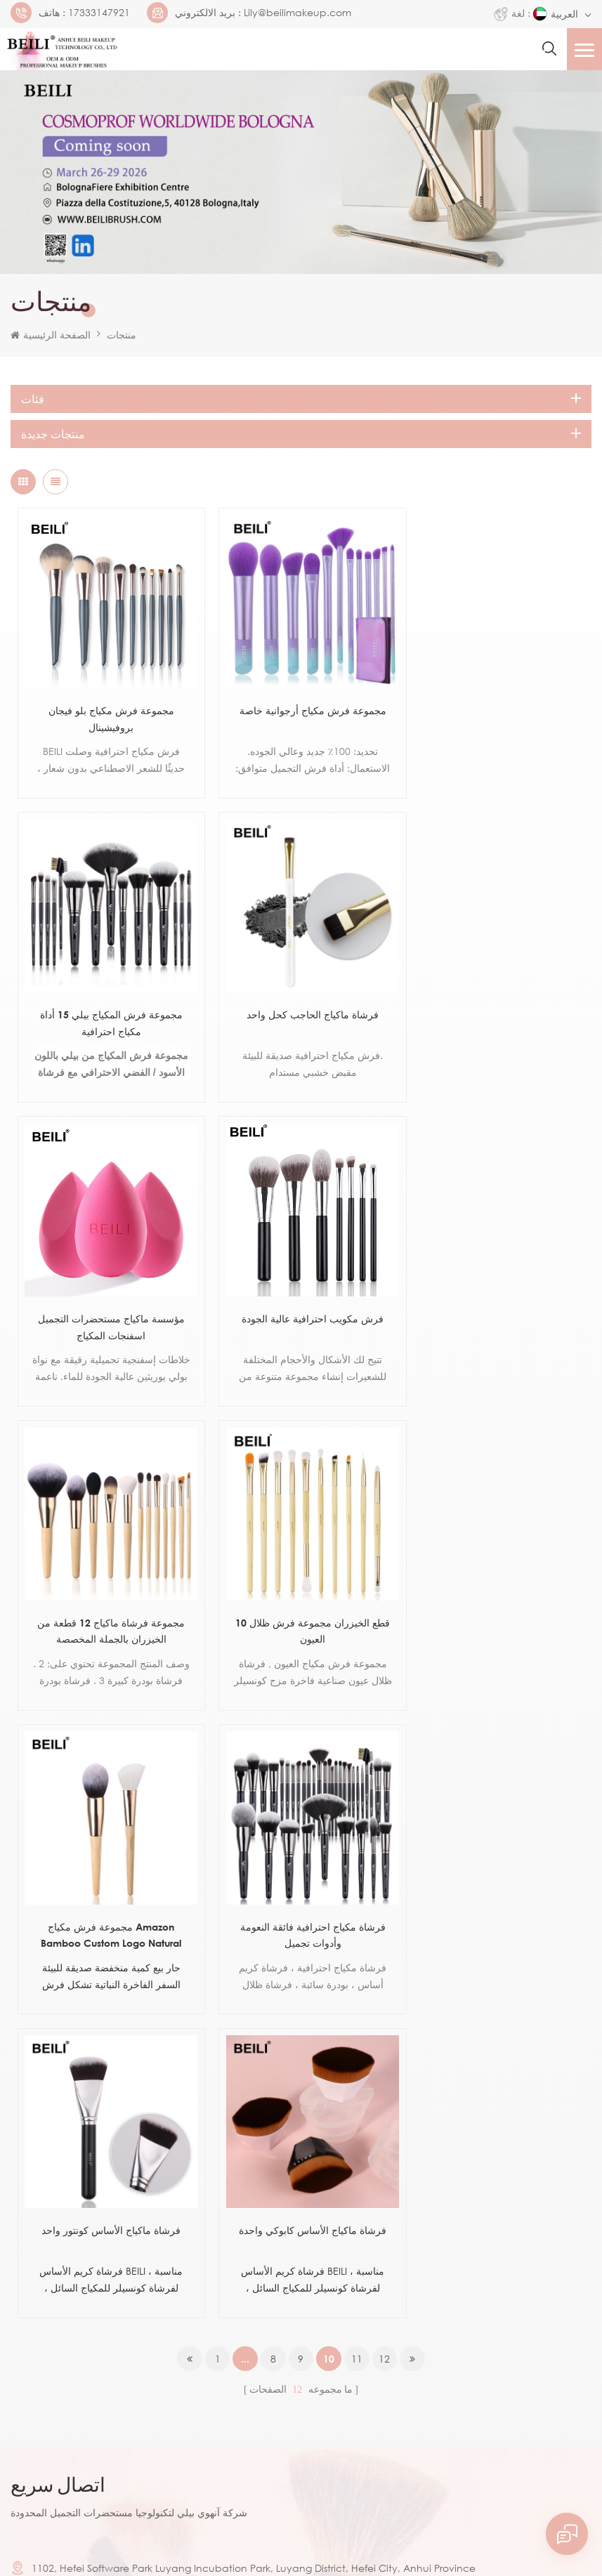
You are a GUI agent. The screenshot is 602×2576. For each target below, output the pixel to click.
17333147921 (99, 12)
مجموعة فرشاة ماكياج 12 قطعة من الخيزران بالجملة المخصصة (107, 1303)
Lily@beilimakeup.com (297, 12)
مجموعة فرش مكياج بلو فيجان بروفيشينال (107, 710)
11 (357, 1719)
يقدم (44, 2367)
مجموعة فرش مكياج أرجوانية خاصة (301, 702)
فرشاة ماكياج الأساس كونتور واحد (300, 1590)
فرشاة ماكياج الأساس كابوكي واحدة (494, 1590)
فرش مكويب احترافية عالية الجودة (494, 998)
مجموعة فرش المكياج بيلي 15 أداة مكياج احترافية (495, 710)
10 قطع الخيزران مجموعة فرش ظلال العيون (301, 1303)
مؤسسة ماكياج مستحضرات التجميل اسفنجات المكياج (301, 1006)
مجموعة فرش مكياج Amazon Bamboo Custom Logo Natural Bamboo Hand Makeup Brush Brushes (494, 1304)
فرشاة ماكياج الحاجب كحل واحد (107, 998)
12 (385, 1719)
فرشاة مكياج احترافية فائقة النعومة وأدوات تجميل (107, 1598)
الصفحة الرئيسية (51, 335)
